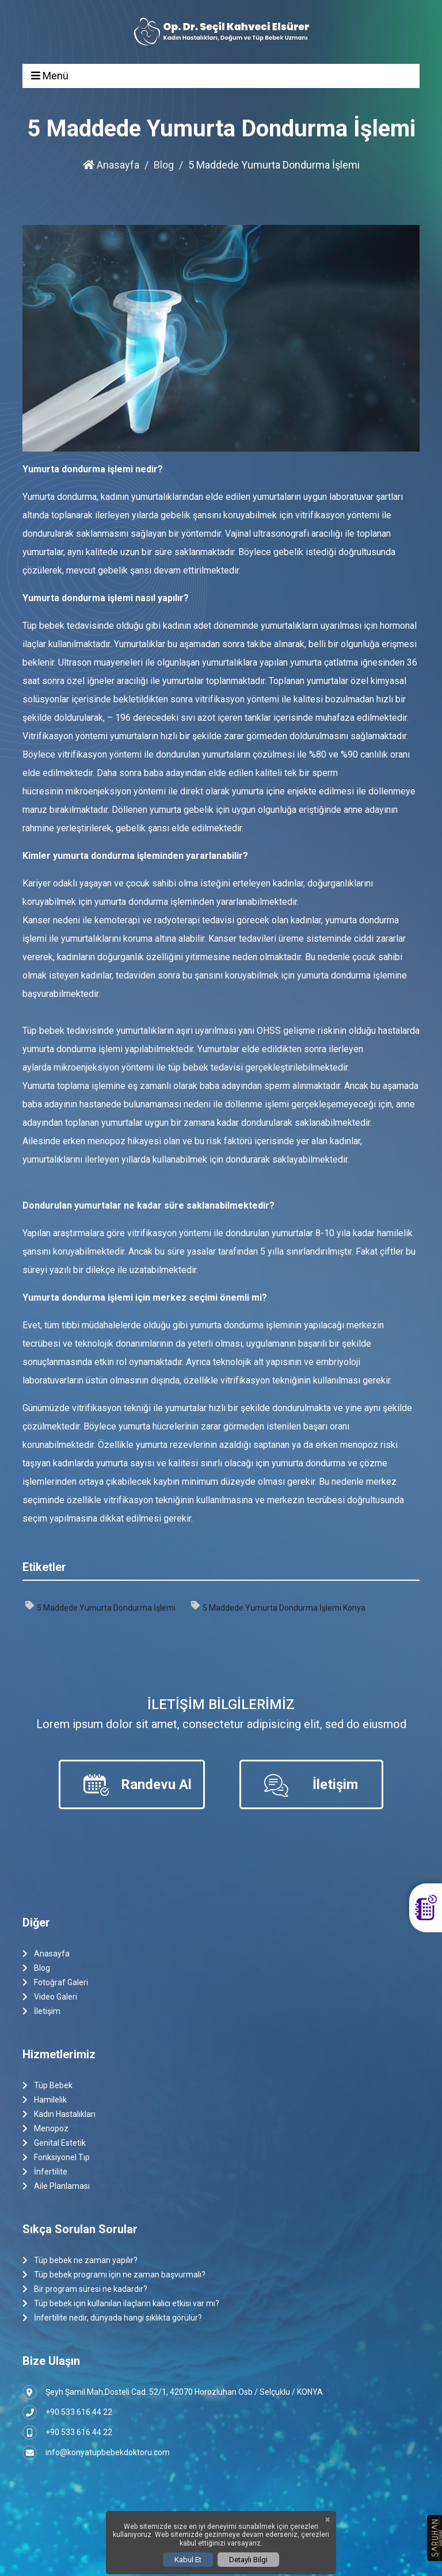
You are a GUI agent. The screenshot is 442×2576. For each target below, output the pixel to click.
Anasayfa (111, 165)
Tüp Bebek (47, 2085)
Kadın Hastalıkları (59, 2114)
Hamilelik (44, 2100)
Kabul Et (187, 2559)
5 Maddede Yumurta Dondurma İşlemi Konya (278, 1606)
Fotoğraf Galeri (55, 1982)
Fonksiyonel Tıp (56, 2157)
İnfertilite (44, 2172)
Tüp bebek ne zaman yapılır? (80, 2260)
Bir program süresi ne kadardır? (84, 2289)
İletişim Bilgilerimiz (221, 1704)
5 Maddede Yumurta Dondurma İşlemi (100, 1606)
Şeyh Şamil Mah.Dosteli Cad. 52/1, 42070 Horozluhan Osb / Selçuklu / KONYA (172, 2392)
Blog (164, 165)
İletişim (41, 2011)
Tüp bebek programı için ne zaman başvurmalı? (113, 2275)
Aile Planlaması (56, 2186)
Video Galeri (49, 1997)
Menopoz (45, 2129)
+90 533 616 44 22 (67, 2412)
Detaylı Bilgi (248, 2559)
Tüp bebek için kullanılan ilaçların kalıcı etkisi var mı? (120, 2303)
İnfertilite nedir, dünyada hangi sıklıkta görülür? (112, 2318)
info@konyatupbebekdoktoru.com (96, 2452)
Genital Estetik (54, 2143)
